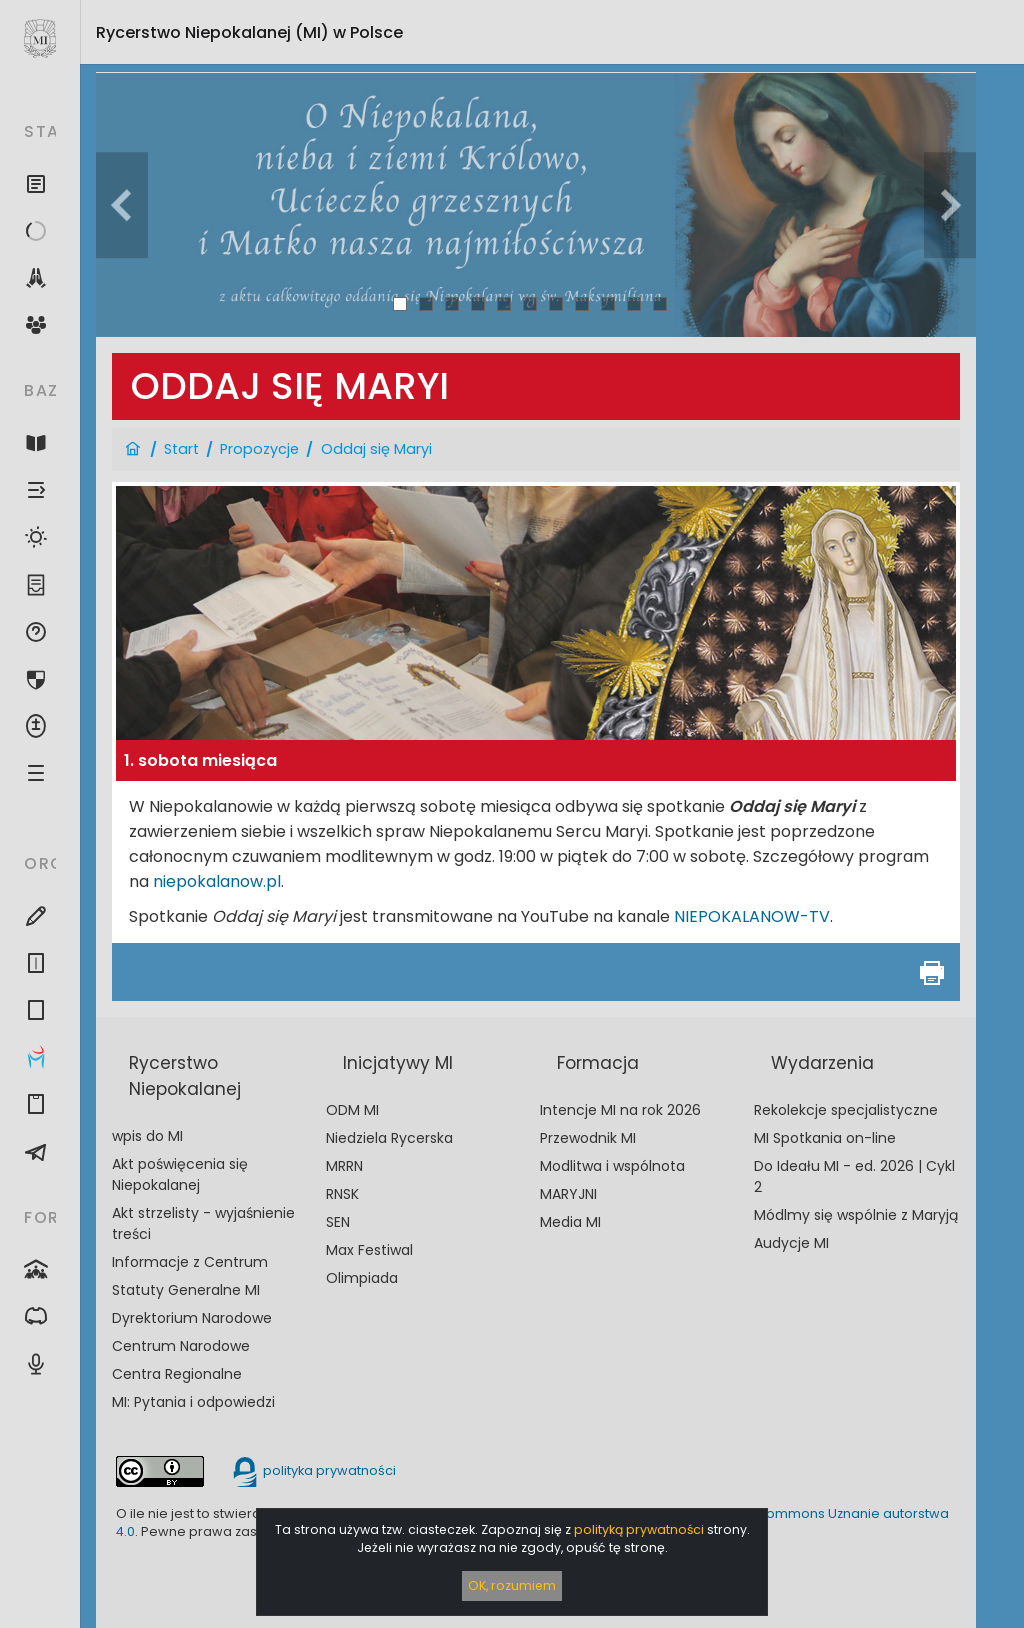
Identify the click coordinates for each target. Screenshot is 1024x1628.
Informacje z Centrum (190, 1262)
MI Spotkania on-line (825, 1138)
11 (660, 303)
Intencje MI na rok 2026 (620, 1110)
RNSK (342, 1194)
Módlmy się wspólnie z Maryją (856, 1215)
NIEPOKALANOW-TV (752, 916)
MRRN (344, 1166)
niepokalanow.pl (217, 881)
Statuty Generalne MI (186, 1290)
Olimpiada (362, 1278)
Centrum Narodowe (181, 1346)
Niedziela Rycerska (389, 1138)
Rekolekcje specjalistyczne (846, 1110)
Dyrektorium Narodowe (192, 1318)
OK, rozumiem (512, 1585)
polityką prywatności (639, 1529)
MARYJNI (568, 1194)
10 (634, 303)
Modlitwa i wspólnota (612, 1166)
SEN (338, 1222)
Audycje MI (791, 1243)
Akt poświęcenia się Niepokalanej (180, 1174)
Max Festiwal (369, 1250)
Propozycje (259, 449)
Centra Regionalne (177, 1374)
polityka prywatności (313, 1470)
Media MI (570, 1222)
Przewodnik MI (588, 1138)
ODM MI (352, 1110)
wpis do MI (147, 1136)
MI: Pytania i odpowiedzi (193, 1402)
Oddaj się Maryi (376, 449)
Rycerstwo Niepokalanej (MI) (249, 32)
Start (181, 449)
